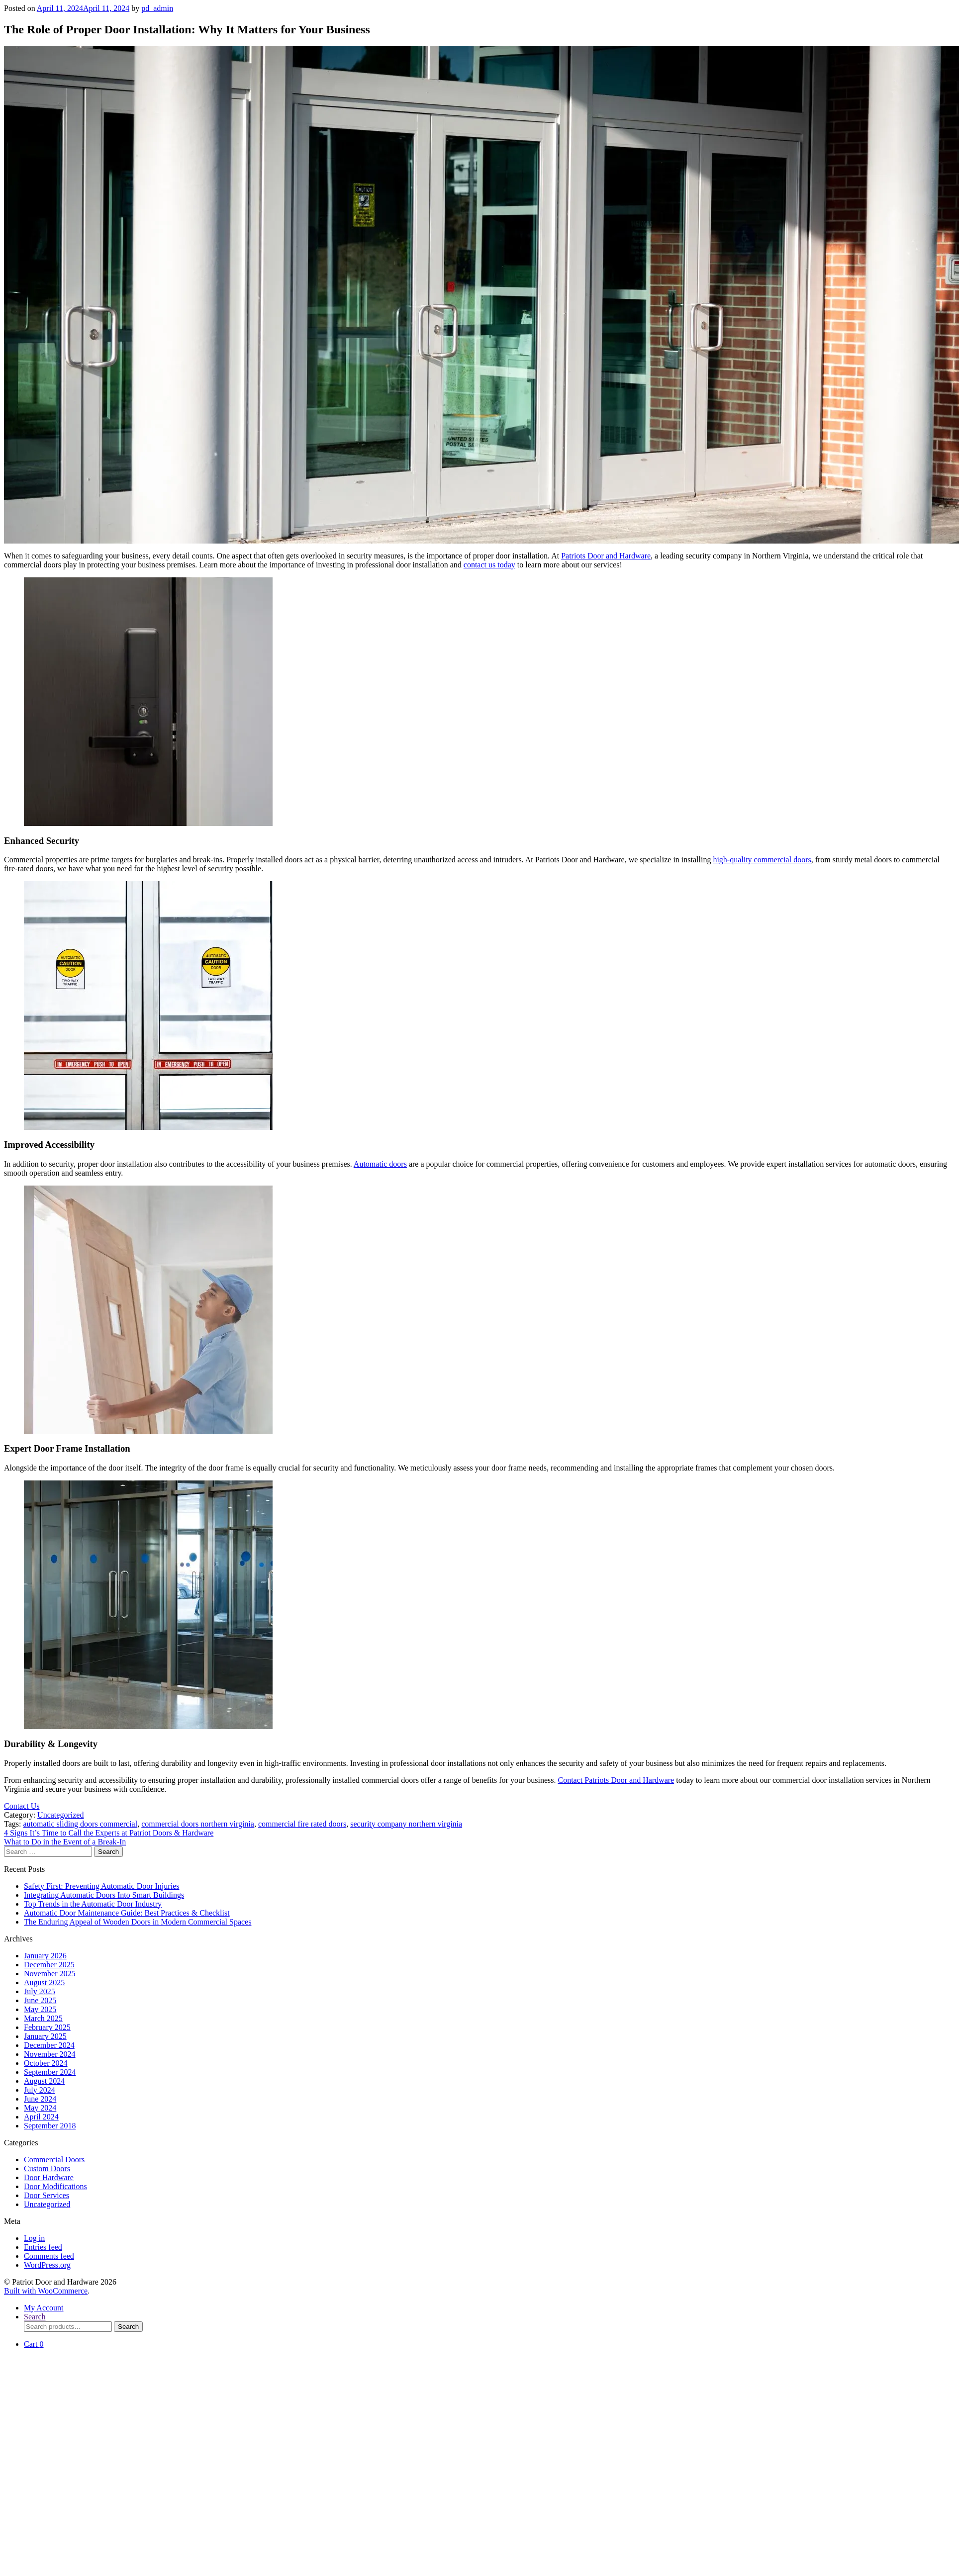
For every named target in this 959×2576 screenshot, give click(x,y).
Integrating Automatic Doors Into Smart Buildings (104, 1895)
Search (35, 2316)
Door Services (46, 2195)
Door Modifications (55, 2186)
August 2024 (44, 2081)
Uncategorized (60, 1815)
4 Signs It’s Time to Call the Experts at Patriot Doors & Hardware (108, 1833)
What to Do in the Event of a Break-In (65, 1842)
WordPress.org (47, 2265)
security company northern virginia (406, 1824)
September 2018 (50, 2125)
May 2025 (40, 2009)
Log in (34, 2238)
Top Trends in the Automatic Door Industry (93, 1904)
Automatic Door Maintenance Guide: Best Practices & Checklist (127, 1913)
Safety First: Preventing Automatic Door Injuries (101, 1886)
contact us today (489, 564)
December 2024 (49, 2045)
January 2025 (45, 2036)
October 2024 (46, 2063)
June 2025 (40, 2000)
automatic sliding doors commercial (80, 1824)
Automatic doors (380, 1164)
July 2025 (39, 1991)
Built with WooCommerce (46, 2291)
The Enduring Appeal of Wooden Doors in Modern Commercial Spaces (137, 1922)
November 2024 (50, 2054)
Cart (34, 2344)
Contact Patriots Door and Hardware (616, 1780)
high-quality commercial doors (762, 859)
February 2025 (47, 2027)
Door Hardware (49, 2177)
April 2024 (41, 2117)
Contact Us (22, 1806)
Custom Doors (47, 2168)
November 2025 (50, 1973)
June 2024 (40, 2099)
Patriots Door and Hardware (606, 556)
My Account (44, 2307)
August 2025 (44, 1982)
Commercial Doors (54, 2159)
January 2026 (45, 1955)
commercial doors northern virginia (197, 1824)
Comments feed (49, 2256)
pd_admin (157, 8)
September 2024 (50, 2072)
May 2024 (40, 2108)
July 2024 (39, 2090)
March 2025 (43, 2018)
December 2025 (49, 1964)
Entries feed (43, 2247)
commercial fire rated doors (302, 1824)
